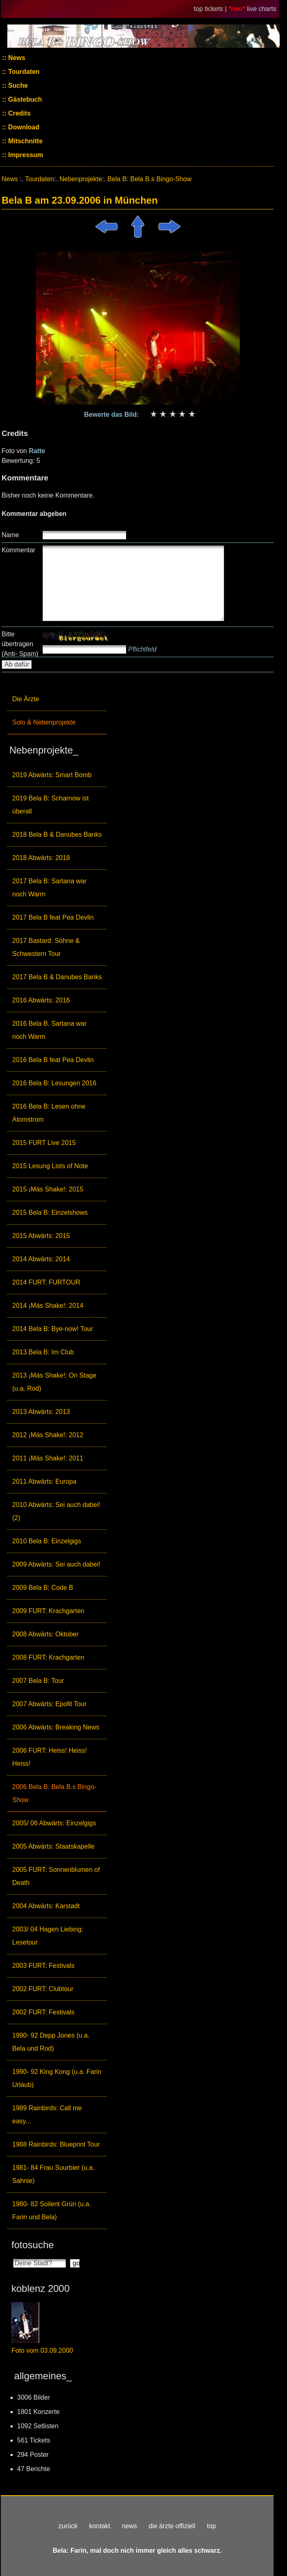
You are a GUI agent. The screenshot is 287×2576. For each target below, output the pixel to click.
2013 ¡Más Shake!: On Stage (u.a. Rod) (54, 1382)
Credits (19, 113)
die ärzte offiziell (172, 2526)
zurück (67, 2526)
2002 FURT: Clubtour (42, 1988)
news (129, 2526)
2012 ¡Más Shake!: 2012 (47, 1434)
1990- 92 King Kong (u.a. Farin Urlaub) (57, 2078)
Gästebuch (24, 99)
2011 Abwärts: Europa (44, 1481)
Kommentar (18, 550)
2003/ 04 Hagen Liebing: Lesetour (47, 1936)
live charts (261, 8)
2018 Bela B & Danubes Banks (57, 834)
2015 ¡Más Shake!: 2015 (47, 1189)
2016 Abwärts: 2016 (41, 1000)
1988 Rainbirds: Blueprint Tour (56, 2144)
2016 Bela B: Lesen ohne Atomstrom (49, 1113)
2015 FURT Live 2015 (44, 1142)
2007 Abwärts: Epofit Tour (49, 1703)
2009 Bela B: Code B (42, 1587)
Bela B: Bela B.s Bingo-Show (149, 179)
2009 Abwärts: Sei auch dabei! (56, 1564)
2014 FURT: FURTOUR (46, 1282)
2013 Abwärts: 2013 (41, 1411)
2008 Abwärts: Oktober (45, 1634)
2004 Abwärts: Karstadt (45, 1906)
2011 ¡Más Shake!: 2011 (47, 1458)
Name (10, 534)
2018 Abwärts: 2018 (41, 857)
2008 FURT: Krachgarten (48, 1657)
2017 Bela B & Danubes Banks (57, 977)
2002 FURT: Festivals (43, 2012)
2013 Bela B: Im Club (43, 1352)
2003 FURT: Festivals (43, 1965)
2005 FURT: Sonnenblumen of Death (56, 1876)
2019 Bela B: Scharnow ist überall (50, 805)
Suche (17, 85)
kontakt (99, 2526)
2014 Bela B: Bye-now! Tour (52, 1328)
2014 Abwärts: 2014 (41, 1259)
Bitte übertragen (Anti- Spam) (20, 644)
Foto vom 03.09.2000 (42, 2350)
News (16, 57)
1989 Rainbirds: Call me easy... (47, 2115)
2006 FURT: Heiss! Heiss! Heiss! (49, 1757)
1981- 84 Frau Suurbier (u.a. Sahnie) (53, 2174)
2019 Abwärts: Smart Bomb (52, 774)
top (211, 2526)
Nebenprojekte (81, 179)
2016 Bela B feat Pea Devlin (53, 1059)
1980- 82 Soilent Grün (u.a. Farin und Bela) (51, 2210)
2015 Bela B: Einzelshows (50, 1212)
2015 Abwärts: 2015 (41, 1235)
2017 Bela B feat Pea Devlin (53, 917)
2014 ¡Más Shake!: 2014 (47, 1305)
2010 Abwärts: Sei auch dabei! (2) (56, 1511)
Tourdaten (23, 71)
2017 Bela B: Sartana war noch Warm (49, 888)
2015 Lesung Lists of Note (50, 1165)
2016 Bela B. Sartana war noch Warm (49, 1030)
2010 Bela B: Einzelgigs (46, 1541)
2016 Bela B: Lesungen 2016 (54, 1083)
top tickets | (211, 8)
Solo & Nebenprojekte (44, 722)
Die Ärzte (25, 699)
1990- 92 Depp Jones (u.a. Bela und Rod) (50, 2042)
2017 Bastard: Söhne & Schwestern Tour (45, 947)
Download (23, 127)
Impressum (25, 154)
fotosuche (32, 2244)
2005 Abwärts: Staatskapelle (53, 1846)
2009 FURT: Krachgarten (48, 1610)
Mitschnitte (25, 141)
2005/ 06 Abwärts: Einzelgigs (54, 1823)
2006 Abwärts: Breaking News (55, 1727)
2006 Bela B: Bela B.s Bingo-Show (54, 1793)
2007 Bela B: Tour (38, 1680)
